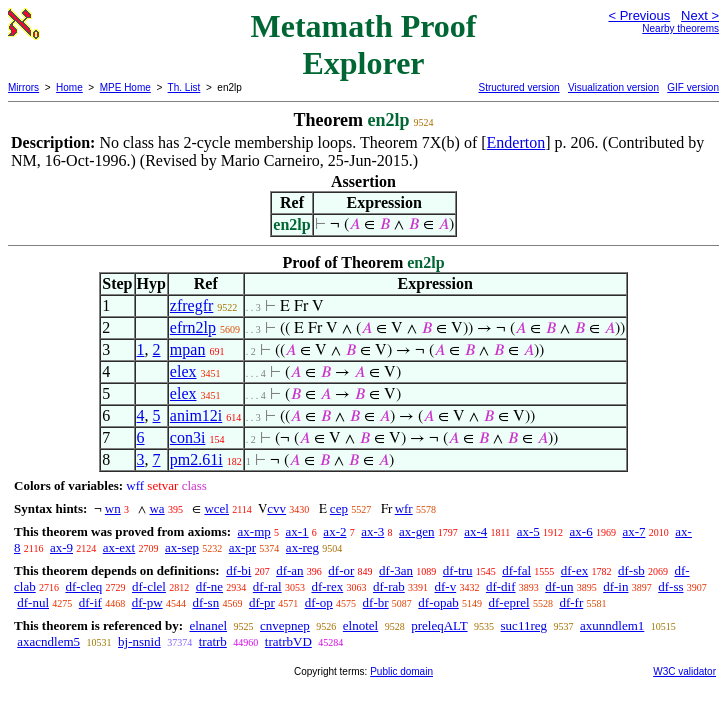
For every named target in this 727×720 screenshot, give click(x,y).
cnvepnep (285, 625)
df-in (615, 586)
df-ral (267, 586)
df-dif (501, 586)
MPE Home (125, 87)
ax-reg (302, 547)
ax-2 (334, 531)
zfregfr (192, 305)
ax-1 (297, 531)
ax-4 (475, 531)
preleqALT (439, 625)
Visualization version (613, 87)
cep (339, 508)
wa (156, 508)
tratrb (213, 641)
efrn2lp (193, 327)
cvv (276, 508)
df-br (376, 602)
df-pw (147, 602)
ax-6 (581, 531)
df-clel (149, 586)
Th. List (184, 87)
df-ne (209, 586)
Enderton (516, 142)
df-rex (327, 586)
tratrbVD (288, 641)
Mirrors (23, 87)
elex (183, 371)
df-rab (389, 586)
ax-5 (528, 531)
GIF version (693, 87)
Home (69, 87)
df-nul (33, 602)
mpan (188, 349)
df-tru (458, 570)
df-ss (670, 586)
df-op (319, 602)
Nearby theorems (680, 28)
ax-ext (119, 547)
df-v (445, 586)
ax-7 (633, 531)
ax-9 (61, 547)
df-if (90, 602)
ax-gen (416, 531)
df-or (341, 570)
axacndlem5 (48, 641)
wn (113, 508)
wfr (404, 508)
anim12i (196, 415)
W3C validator (684, 671)
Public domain (401, 671)
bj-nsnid (139, 641)
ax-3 (372, 531)
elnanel (208, 625)
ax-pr (242, 547)
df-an (289, 570)
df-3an (396, 570)
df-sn (205, 602)
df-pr (262, 602)
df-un (559, 586)
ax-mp (254, 531)
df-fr (571, 602)
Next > (700, 15)
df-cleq (83, 586)
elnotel (360, 625)
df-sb (631, 570)
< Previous (639, 15)
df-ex (574, 570)
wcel (216, 508)
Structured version (518, 87)
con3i (188, 437)
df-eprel (509, 602)
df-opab (438, 602)
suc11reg (524, 625)
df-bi (238, 570)
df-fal (516, 570)
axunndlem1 (612, 625)
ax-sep (182, 547)
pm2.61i (196, 459)
